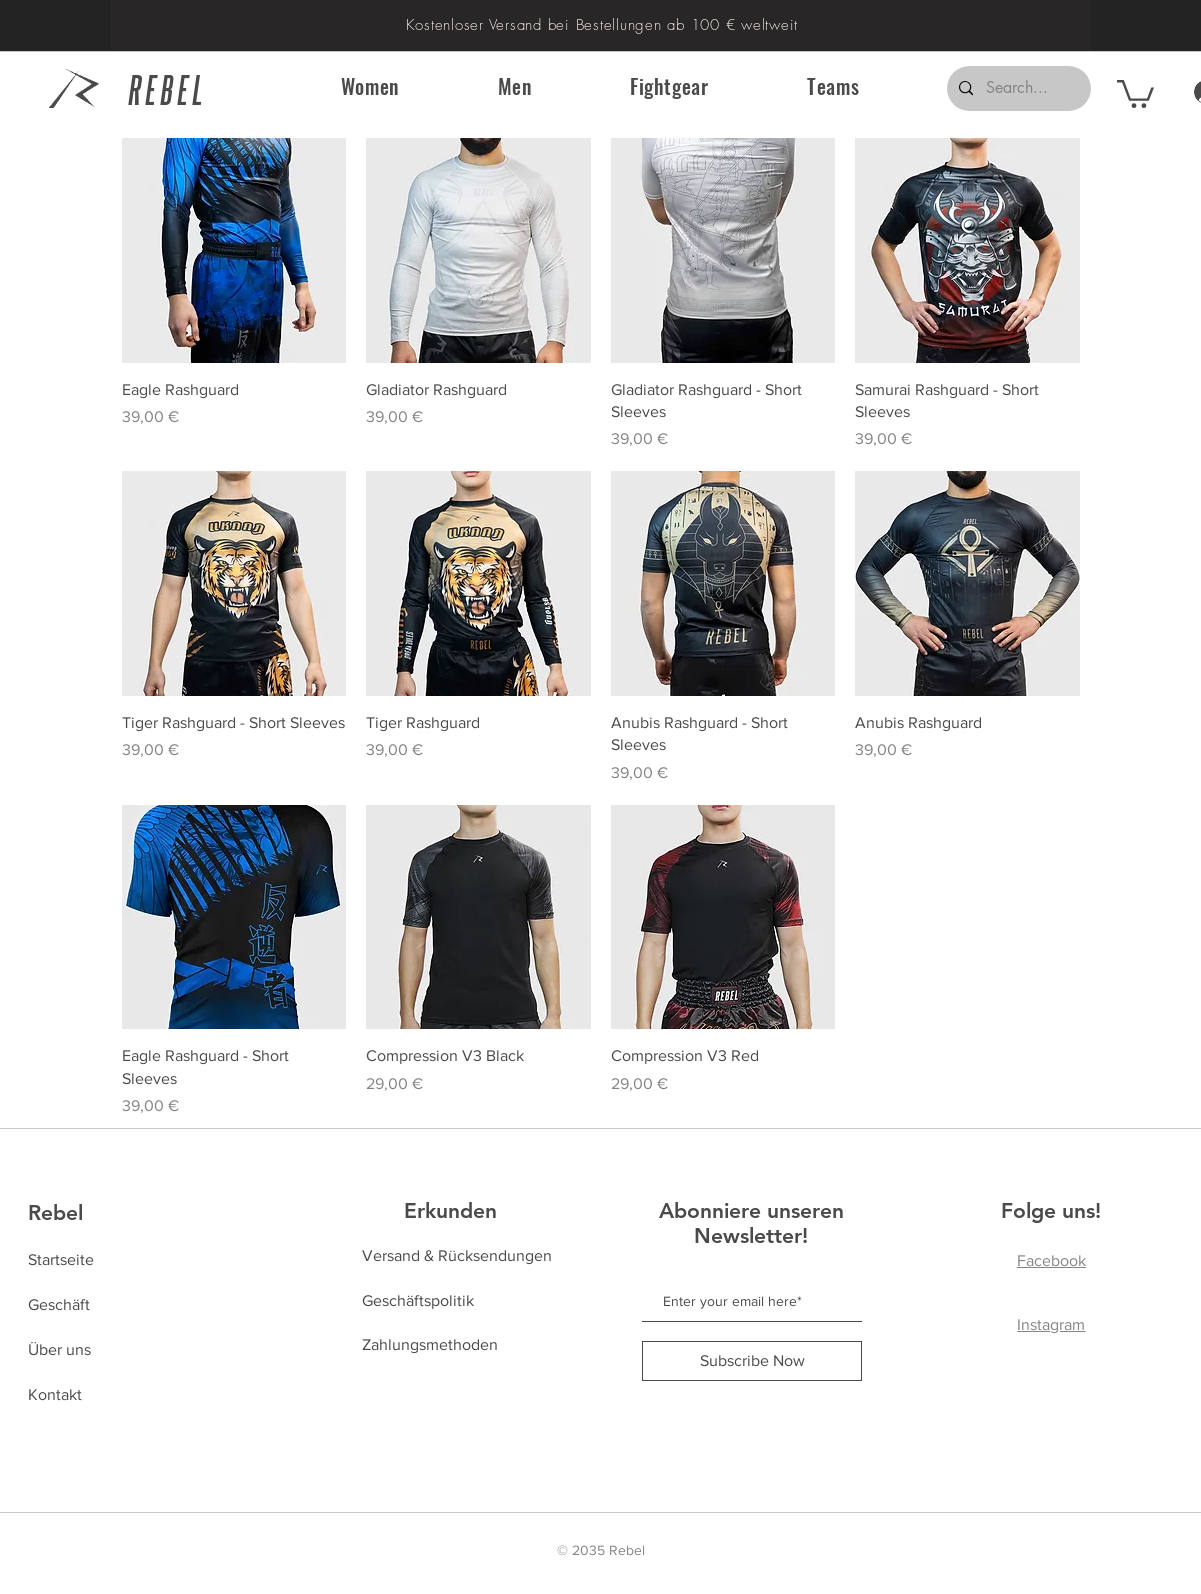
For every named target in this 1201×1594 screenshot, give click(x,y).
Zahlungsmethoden (430, 1344)
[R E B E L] (176, 88)
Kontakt (55, 1394)
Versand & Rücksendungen (457, 1255)
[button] (370, 86)
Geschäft (59, 1304)
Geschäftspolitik (418, 1300)
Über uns (59, 1349)
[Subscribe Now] (752, 1361)
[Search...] (1017, 88)
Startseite (61, 1259)
